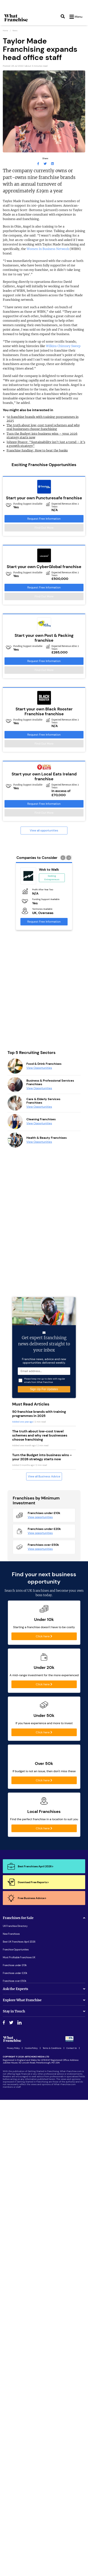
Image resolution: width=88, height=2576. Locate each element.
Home (5, 30)
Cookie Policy (31, 2048)
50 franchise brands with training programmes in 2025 (39, 1413)
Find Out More (44, 528)
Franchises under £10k (15, 1965)
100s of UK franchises (32, 1591)
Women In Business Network (48, 249)
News (15, 30)
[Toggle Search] (63, 16)
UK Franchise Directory (15, 1926)
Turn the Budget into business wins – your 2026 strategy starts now (42, 1457)
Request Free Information (44, 519)
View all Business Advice (44, 1476)
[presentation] (63, 857)
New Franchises (11, 1933)
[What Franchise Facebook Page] (38, 164)
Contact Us (71, 2048)
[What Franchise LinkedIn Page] (52, 164)
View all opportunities (44, 830)
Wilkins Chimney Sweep (63, 346)
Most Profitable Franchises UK (19, 1957)
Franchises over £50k (14, 1981)
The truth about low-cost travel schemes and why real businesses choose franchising (43, 427)
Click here (44, 1636)
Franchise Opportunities (16, 1949)
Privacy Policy (13, 2048)
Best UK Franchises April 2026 (19, 1941)
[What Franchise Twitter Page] (45, 164)
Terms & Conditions (52, 2048)
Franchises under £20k (15, 1973)
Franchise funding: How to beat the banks (37, 450)
